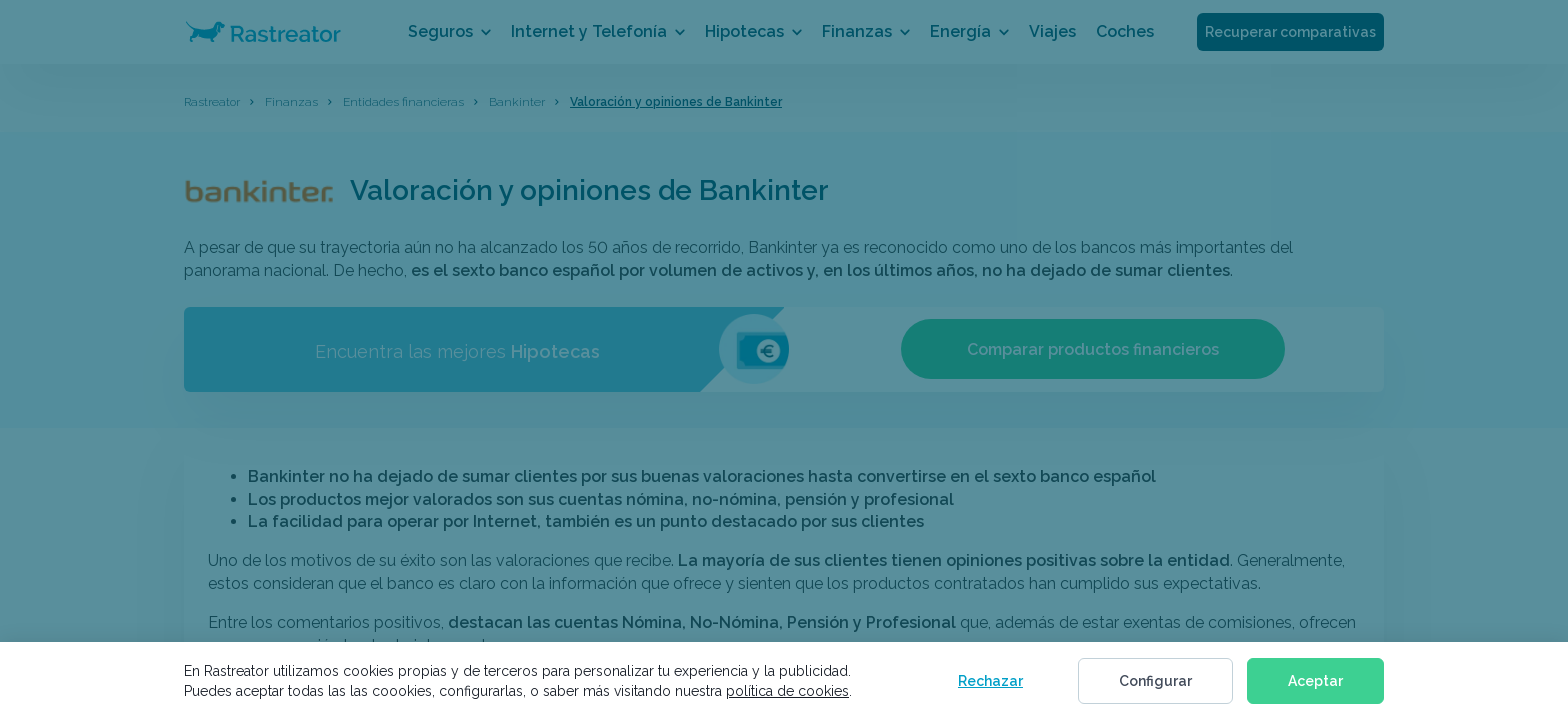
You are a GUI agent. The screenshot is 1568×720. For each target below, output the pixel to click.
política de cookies (787, 691)
